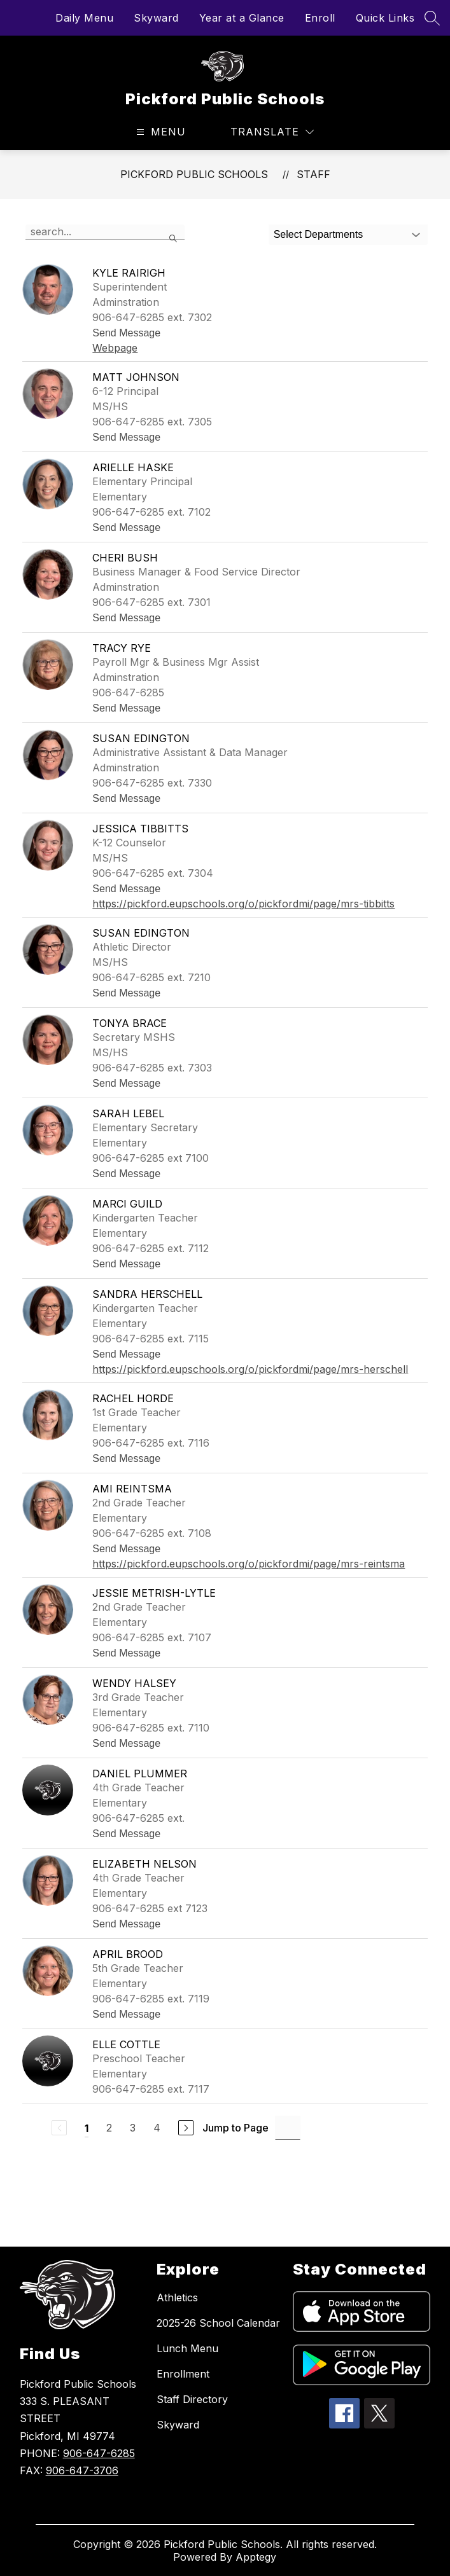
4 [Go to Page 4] (156, 2127)
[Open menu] (159, 132)
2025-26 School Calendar (218, 2323)
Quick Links (385, 17)
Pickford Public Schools (194, 174)
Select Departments (318, 234)
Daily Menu (84, 17)
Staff (313, 174)
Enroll (320, 17)
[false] (105, 232)
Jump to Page (235, 2127)
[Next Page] (185, 2127)
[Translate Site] (272, 132)
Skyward (156, 17)
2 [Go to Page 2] (109, 2127)
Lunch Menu (187, 2348)
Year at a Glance (242, 17)
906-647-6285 (99, 2453)
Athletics (177, 2297)
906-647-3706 (82, 2470)
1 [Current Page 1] (86, 2128)
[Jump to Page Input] (287, 2128)
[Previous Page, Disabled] (59, 2127)
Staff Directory (192, 2399)
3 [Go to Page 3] (133, 2127)
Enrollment (183, 2373)
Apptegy (256, 2557)
